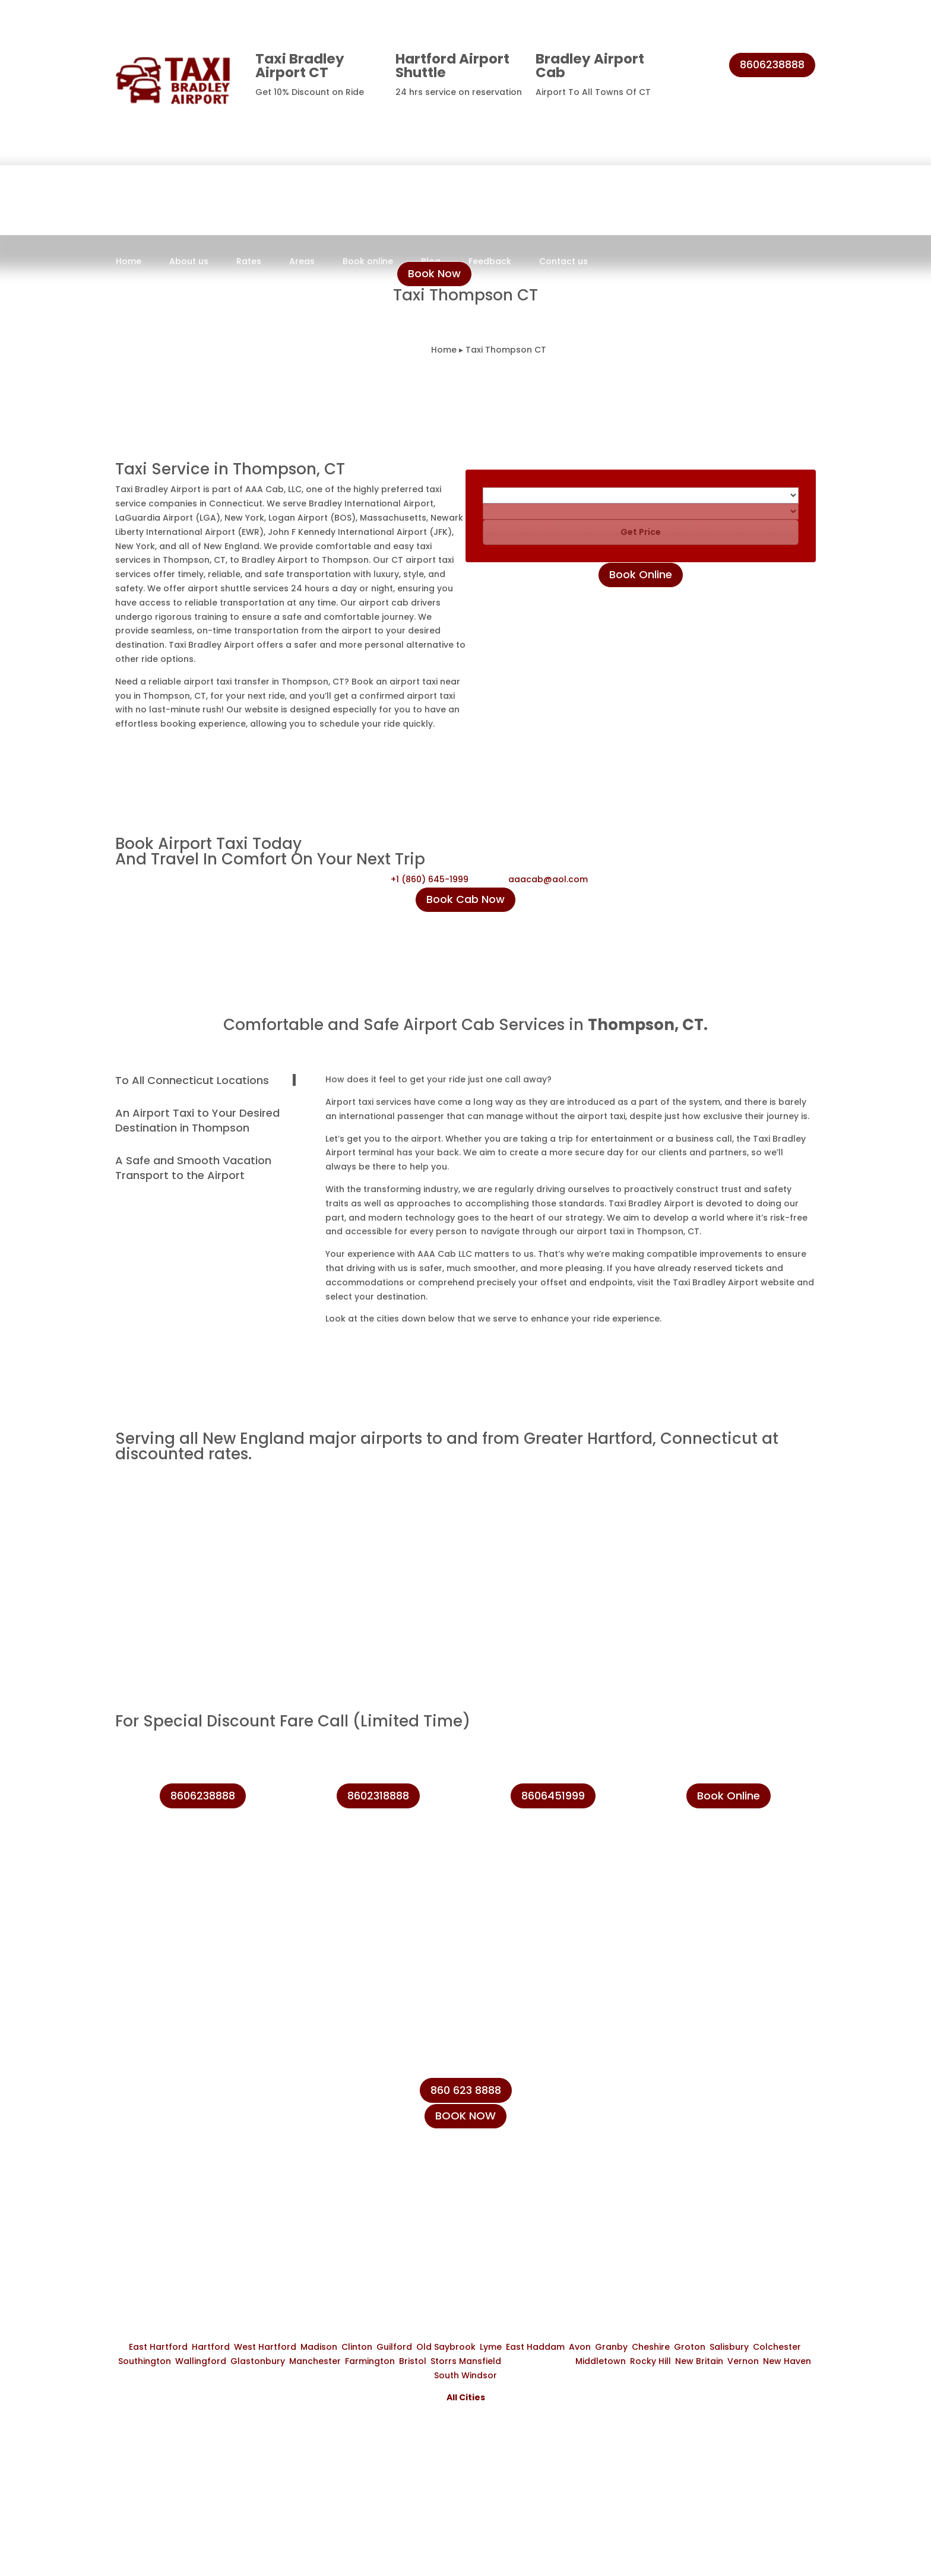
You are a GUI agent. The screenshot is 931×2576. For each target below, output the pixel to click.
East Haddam (535, 2347)
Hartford (211, 2347)
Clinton (356, 2347)
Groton (689, 2347)
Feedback (489, 262)
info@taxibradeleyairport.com (729, 2153)
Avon (580, 2347)
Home (128, 262)
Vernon (743, 2361)
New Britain (699, 2361)
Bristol (412, 2361)
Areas (302, 262)
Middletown (600, 2361)
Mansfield (480, 2361)
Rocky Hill (650, 2361)
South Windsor (465, 2375)
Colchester (777, 2347)
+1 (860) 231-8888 (699, 2098)
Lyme (491, 2347)
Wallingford (200, 2361)
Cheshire (651, 2347)
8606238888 (772, 64)
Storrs (443, 2361)
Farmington (370, 2361)
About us (188, 262)
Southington (144, 2361)
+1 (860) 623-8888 (700, 2125)
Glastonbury (257, 2361)
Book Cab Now (465, 899)
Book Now (434, 273)
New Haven (787, 2361)
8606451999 (553, 1795)
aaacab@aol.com (548, 879)
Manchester (315, 2361)
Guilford (394, 2347)
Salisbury (729, 2347)
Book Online (640, 574)
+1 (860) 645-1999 (429, 879)
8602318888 (378, 1795)
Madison (318, 2347)
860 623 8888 (465, 2090)
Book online (368, 262)
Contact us (563, 262)
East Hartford (158, 2347)
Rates (248, 262)
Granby (611, 2347)
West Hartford (265, 2347)
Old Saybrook (446, 2347)
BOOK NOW (465, 2115)
